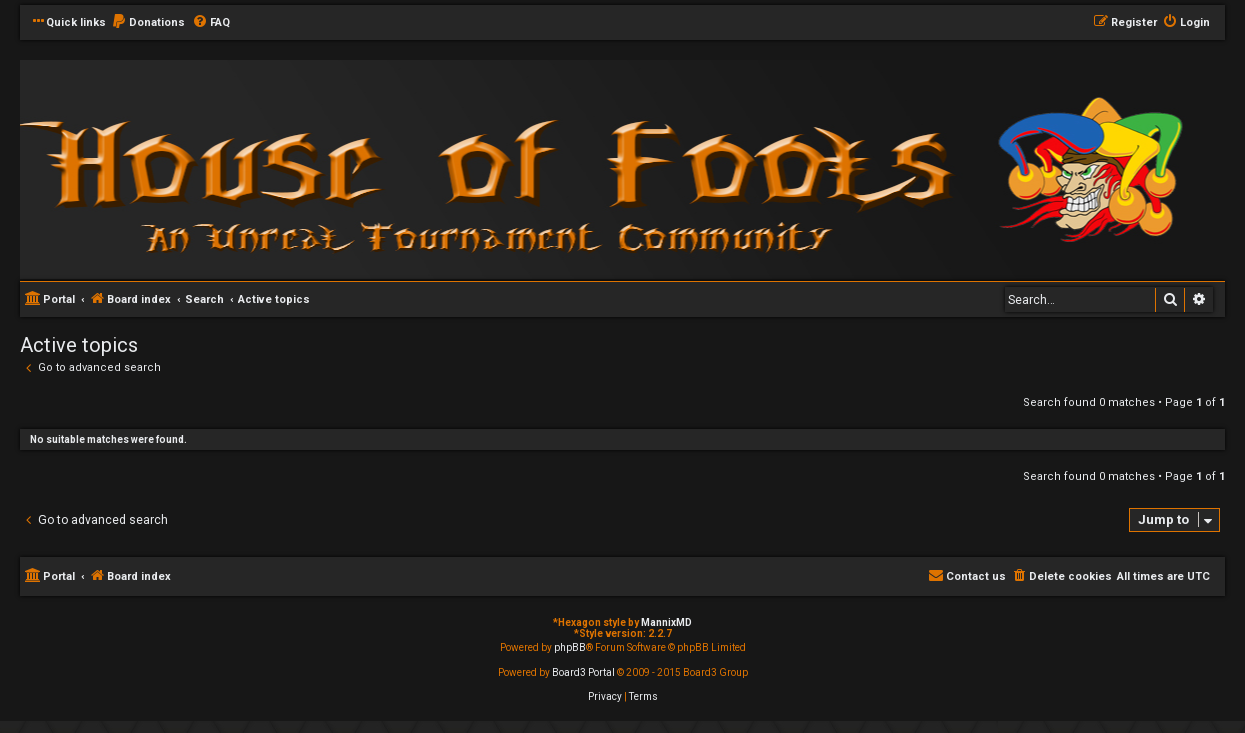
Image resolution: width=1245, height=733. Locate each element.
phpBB (570, 647)
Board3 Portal (583, 672)
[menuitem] (148, 23)
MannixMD (666, 622)
